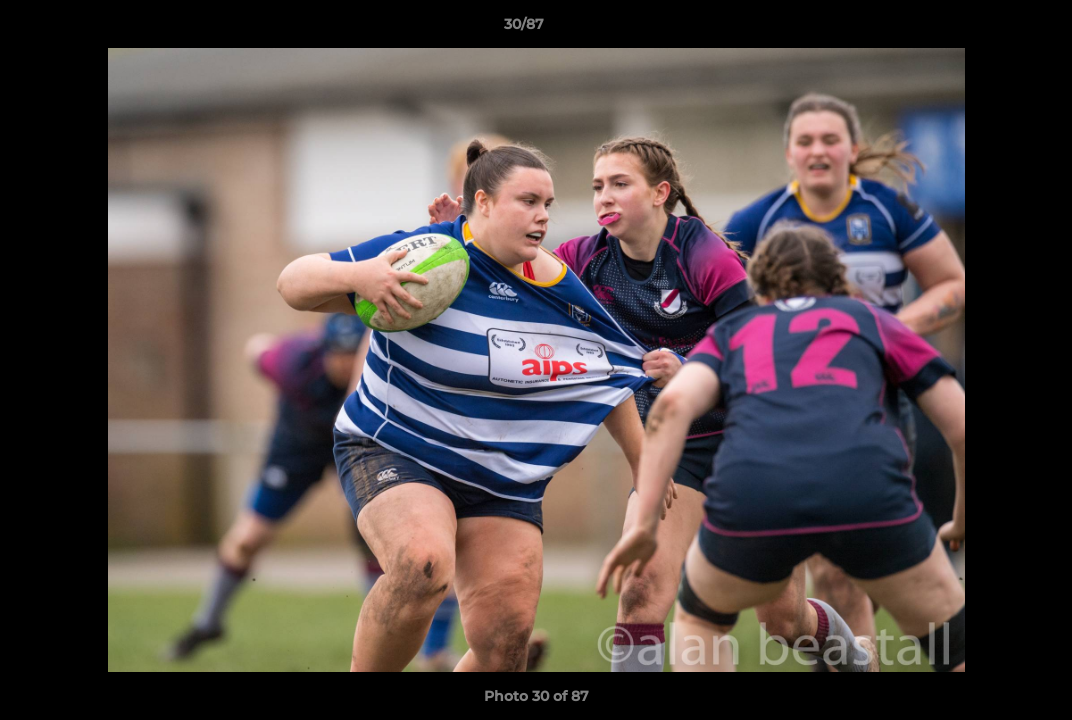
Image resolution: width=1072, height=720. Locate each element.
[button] (988, 29)
